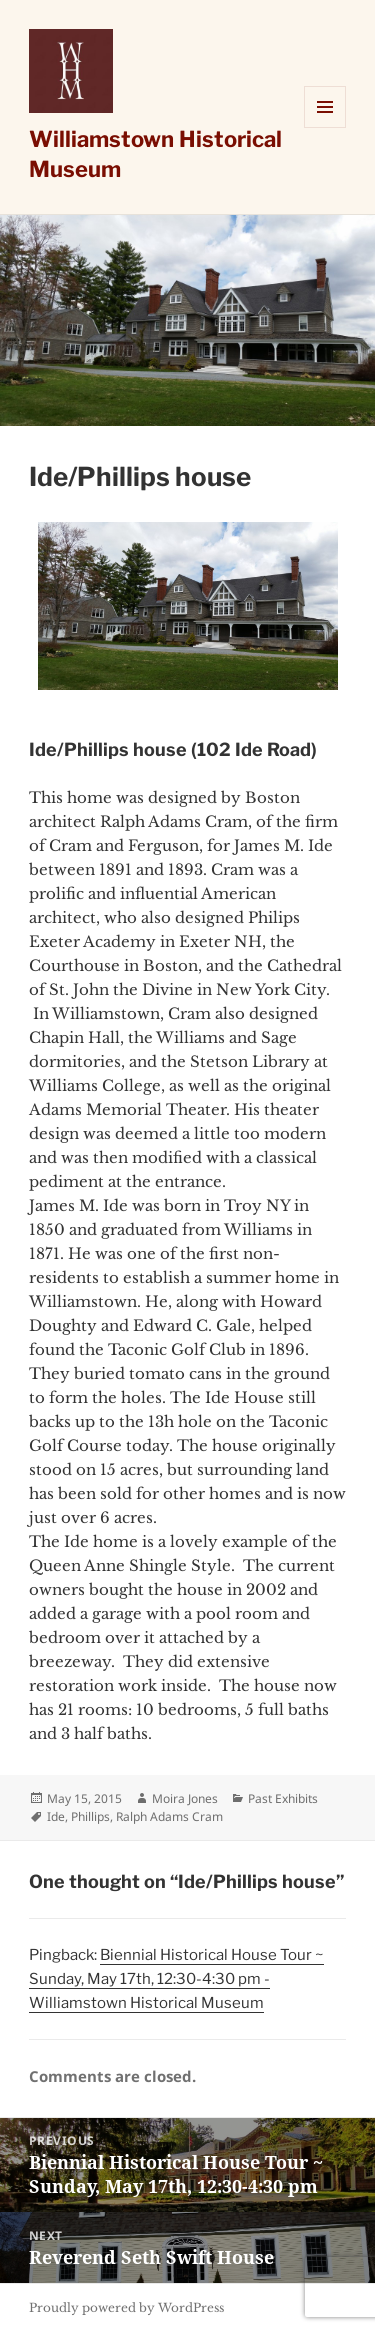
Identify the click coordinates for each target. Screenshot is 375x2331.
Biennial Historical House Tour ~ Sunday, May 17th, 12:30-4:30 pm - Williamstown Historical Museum (176, 1979)
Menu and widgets (325, 127)
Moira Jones (185, 1798)
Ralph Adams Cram (169, 1816)
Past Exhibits (283, 1798)
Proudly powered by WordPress (126, 2307)
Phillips (90, 1816)
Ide (56, 1816)
